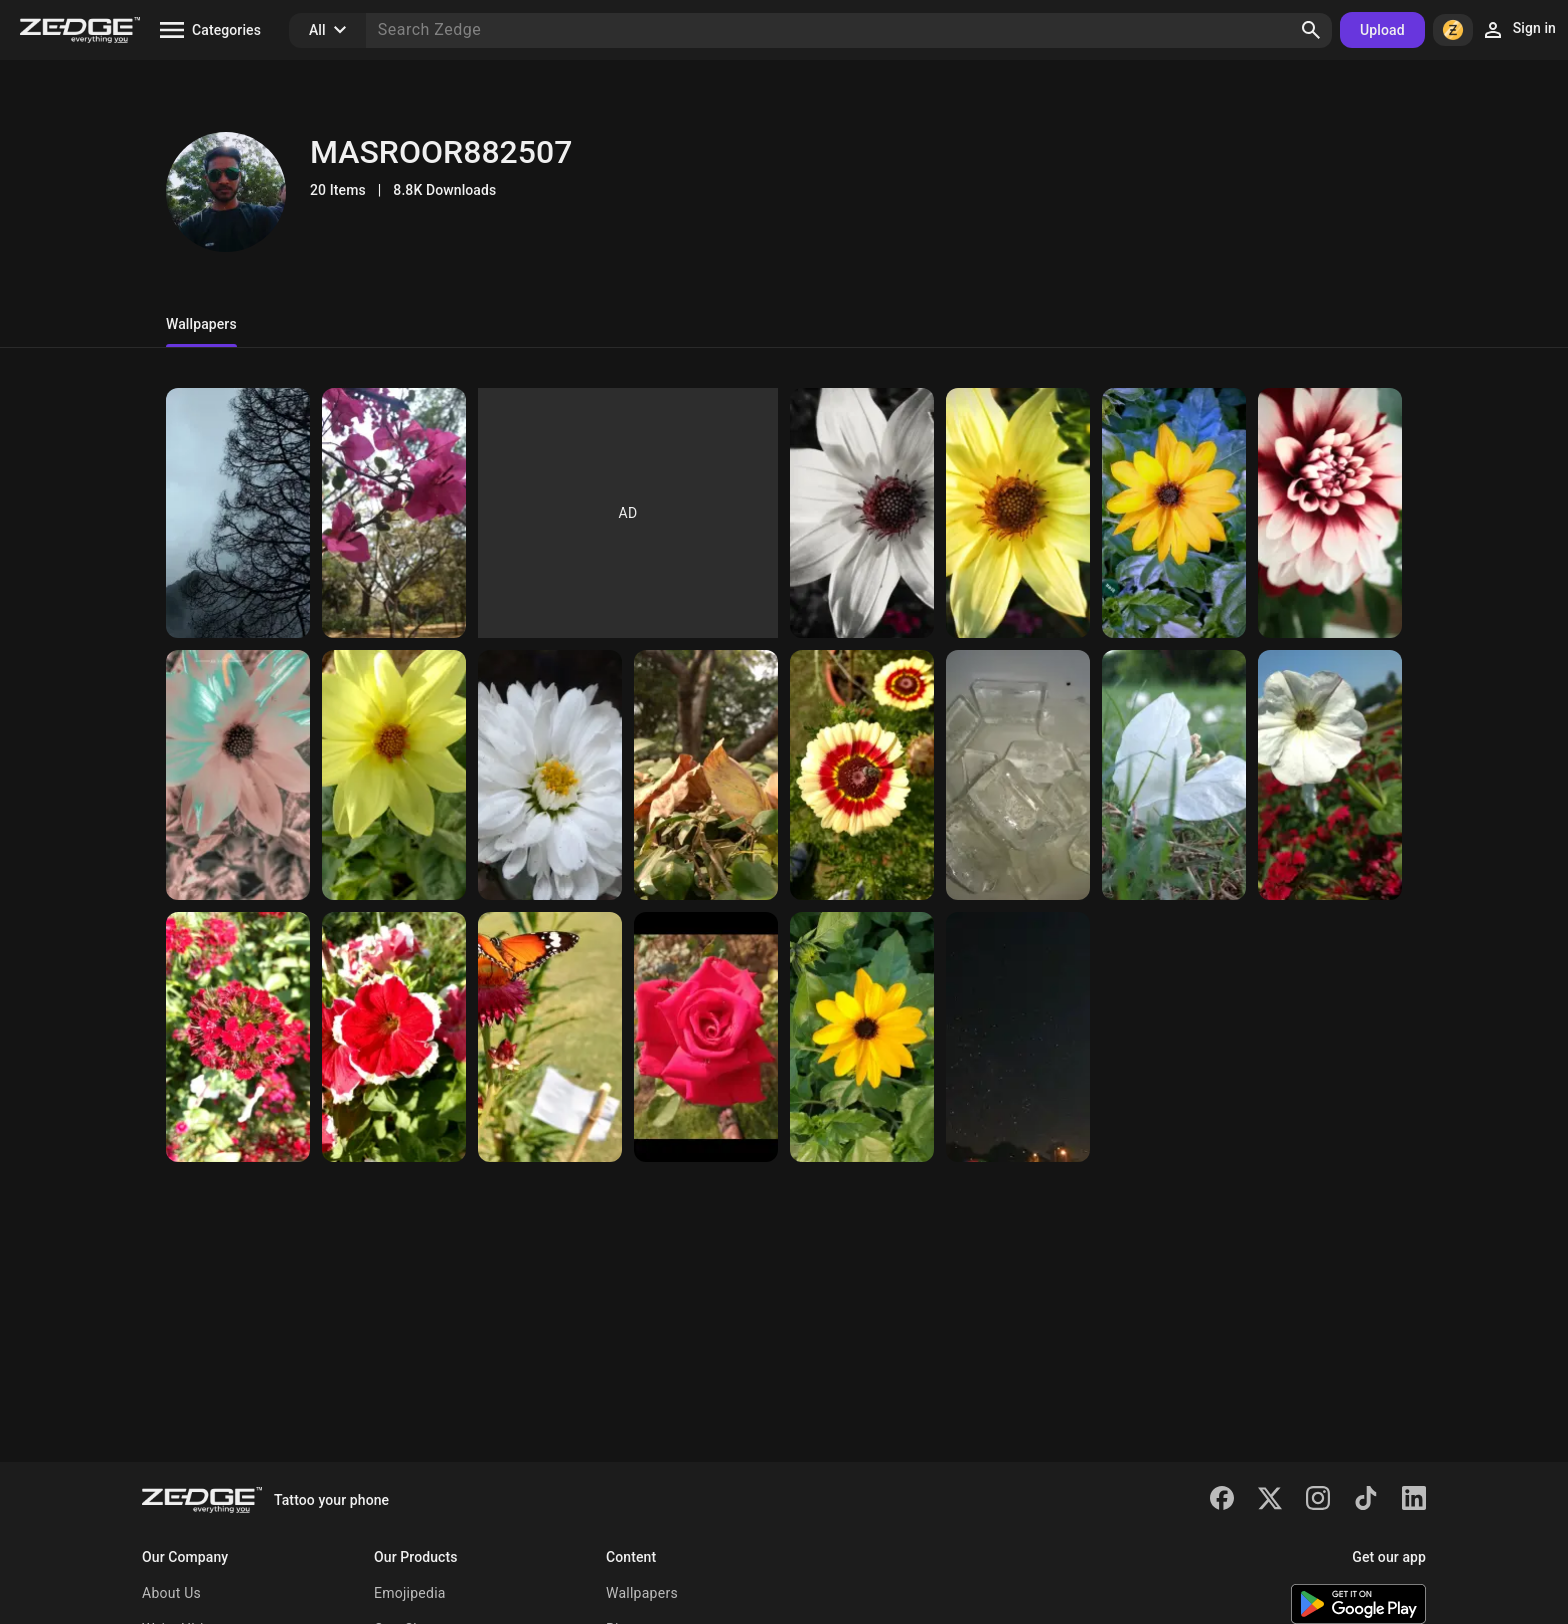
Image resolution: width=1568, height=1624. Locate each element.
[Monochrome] (862, 513)
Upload (1382, 30)
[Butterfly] (550, 1037)
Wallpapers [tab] (201, 324)
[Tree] (238, 513)
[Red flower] (394, 1037)
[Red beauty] (1330, 513)
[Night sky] (1018, 1037)
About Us (171, 1593)
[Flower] (1174, 513)
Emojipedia (410, 1593)
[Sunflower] (1018, 513)
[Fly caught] (862, 775)
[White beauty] (1330, 775)
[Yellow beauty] (394, 775)
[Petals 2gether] (1174, 775)
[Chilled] (1018, 775)
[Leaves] (706, 775)
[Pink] (394, 513)
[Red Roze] (706, 1037)
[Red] (238, 1037)
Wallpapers (642, 1593)
